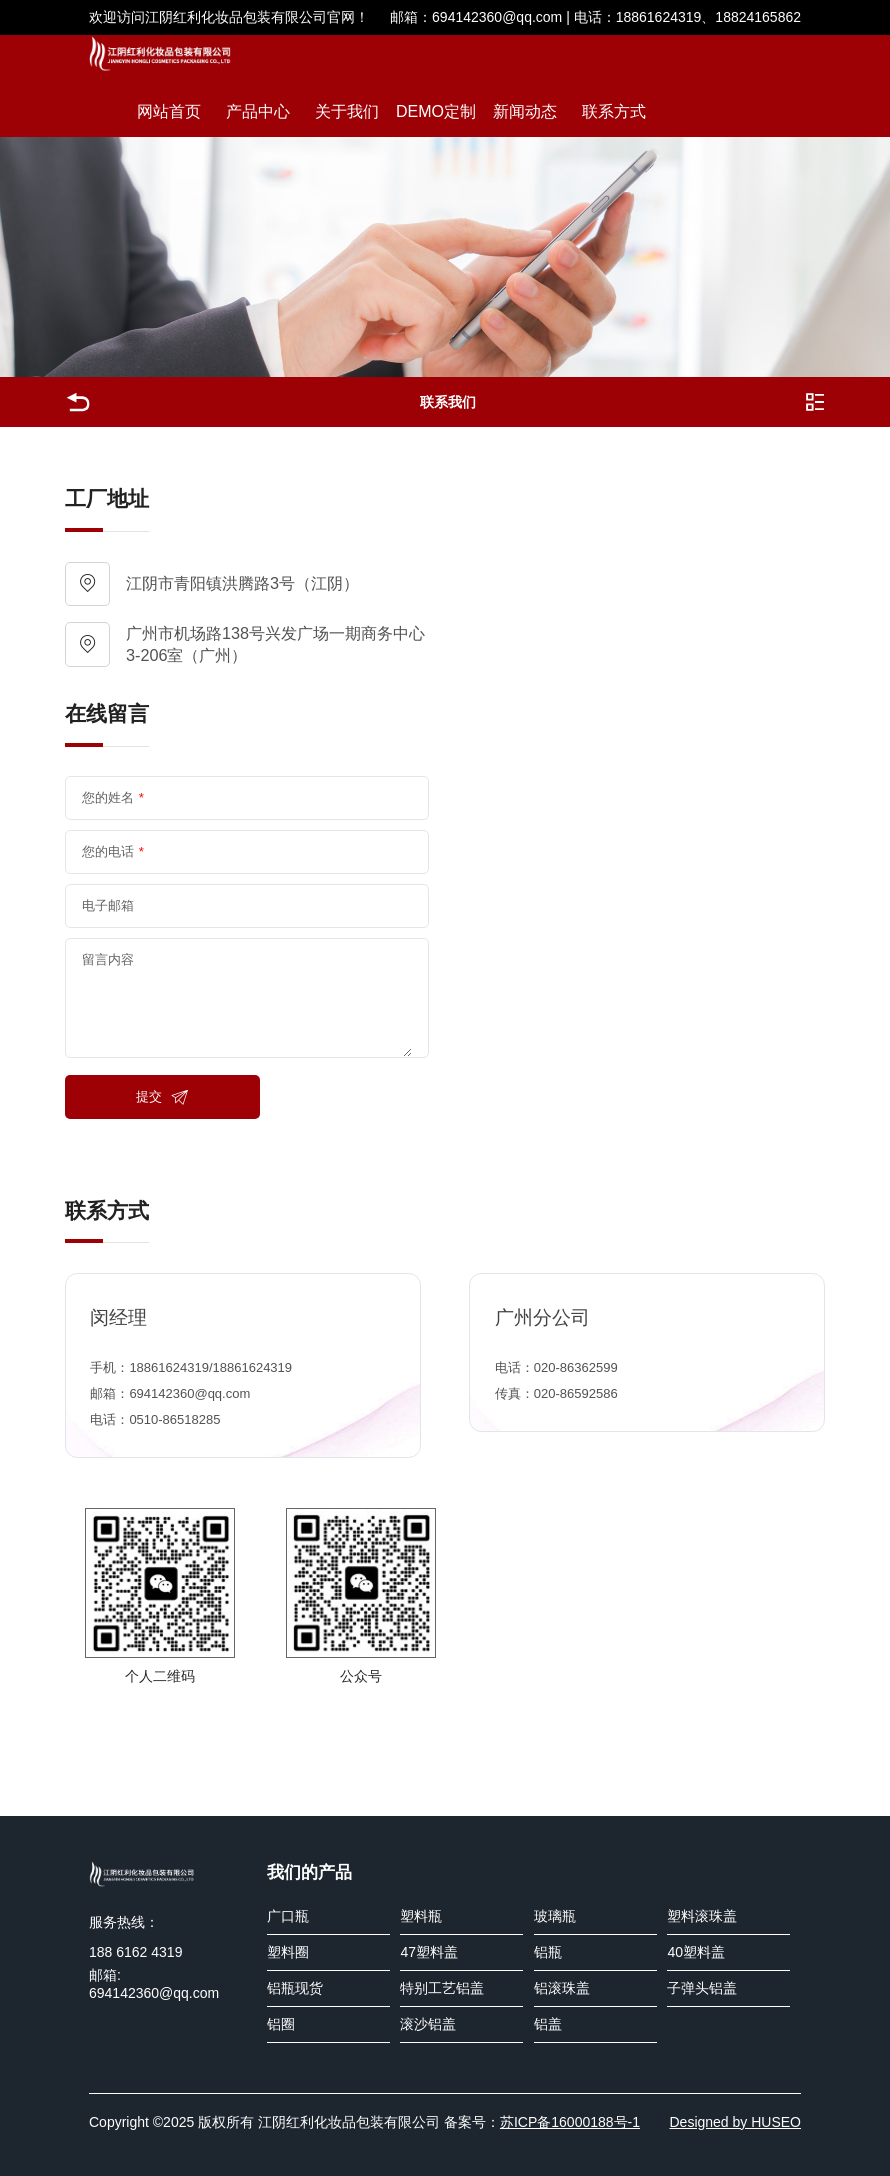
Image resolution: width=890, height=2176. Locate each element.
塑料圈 (288, 1952)
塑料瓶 (421, 1916)
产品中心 (258, 111)
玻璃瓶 (555, 1916)
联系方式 (614, 111)
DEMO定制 (436, 111)
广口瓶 (288, 1916)
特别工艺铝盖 (442, 1988)
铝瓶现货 (295, 1988)
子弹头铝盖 (702, 1988)
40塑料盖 (696, 1952)
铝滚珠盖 (562, 1988)
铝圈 (281, 2024)
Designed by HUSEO (735, 2122)
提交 (162, 1097)
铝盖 (548, 2024)
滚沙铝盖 (428, 2024)
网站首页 (169, 111)
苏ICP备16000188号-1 (570, 2122)
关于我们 (347, 111)
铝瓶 (548, 1952)
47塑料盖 (429, 1952)
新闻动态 (525, 111)
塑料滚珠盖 (702, 1916)
